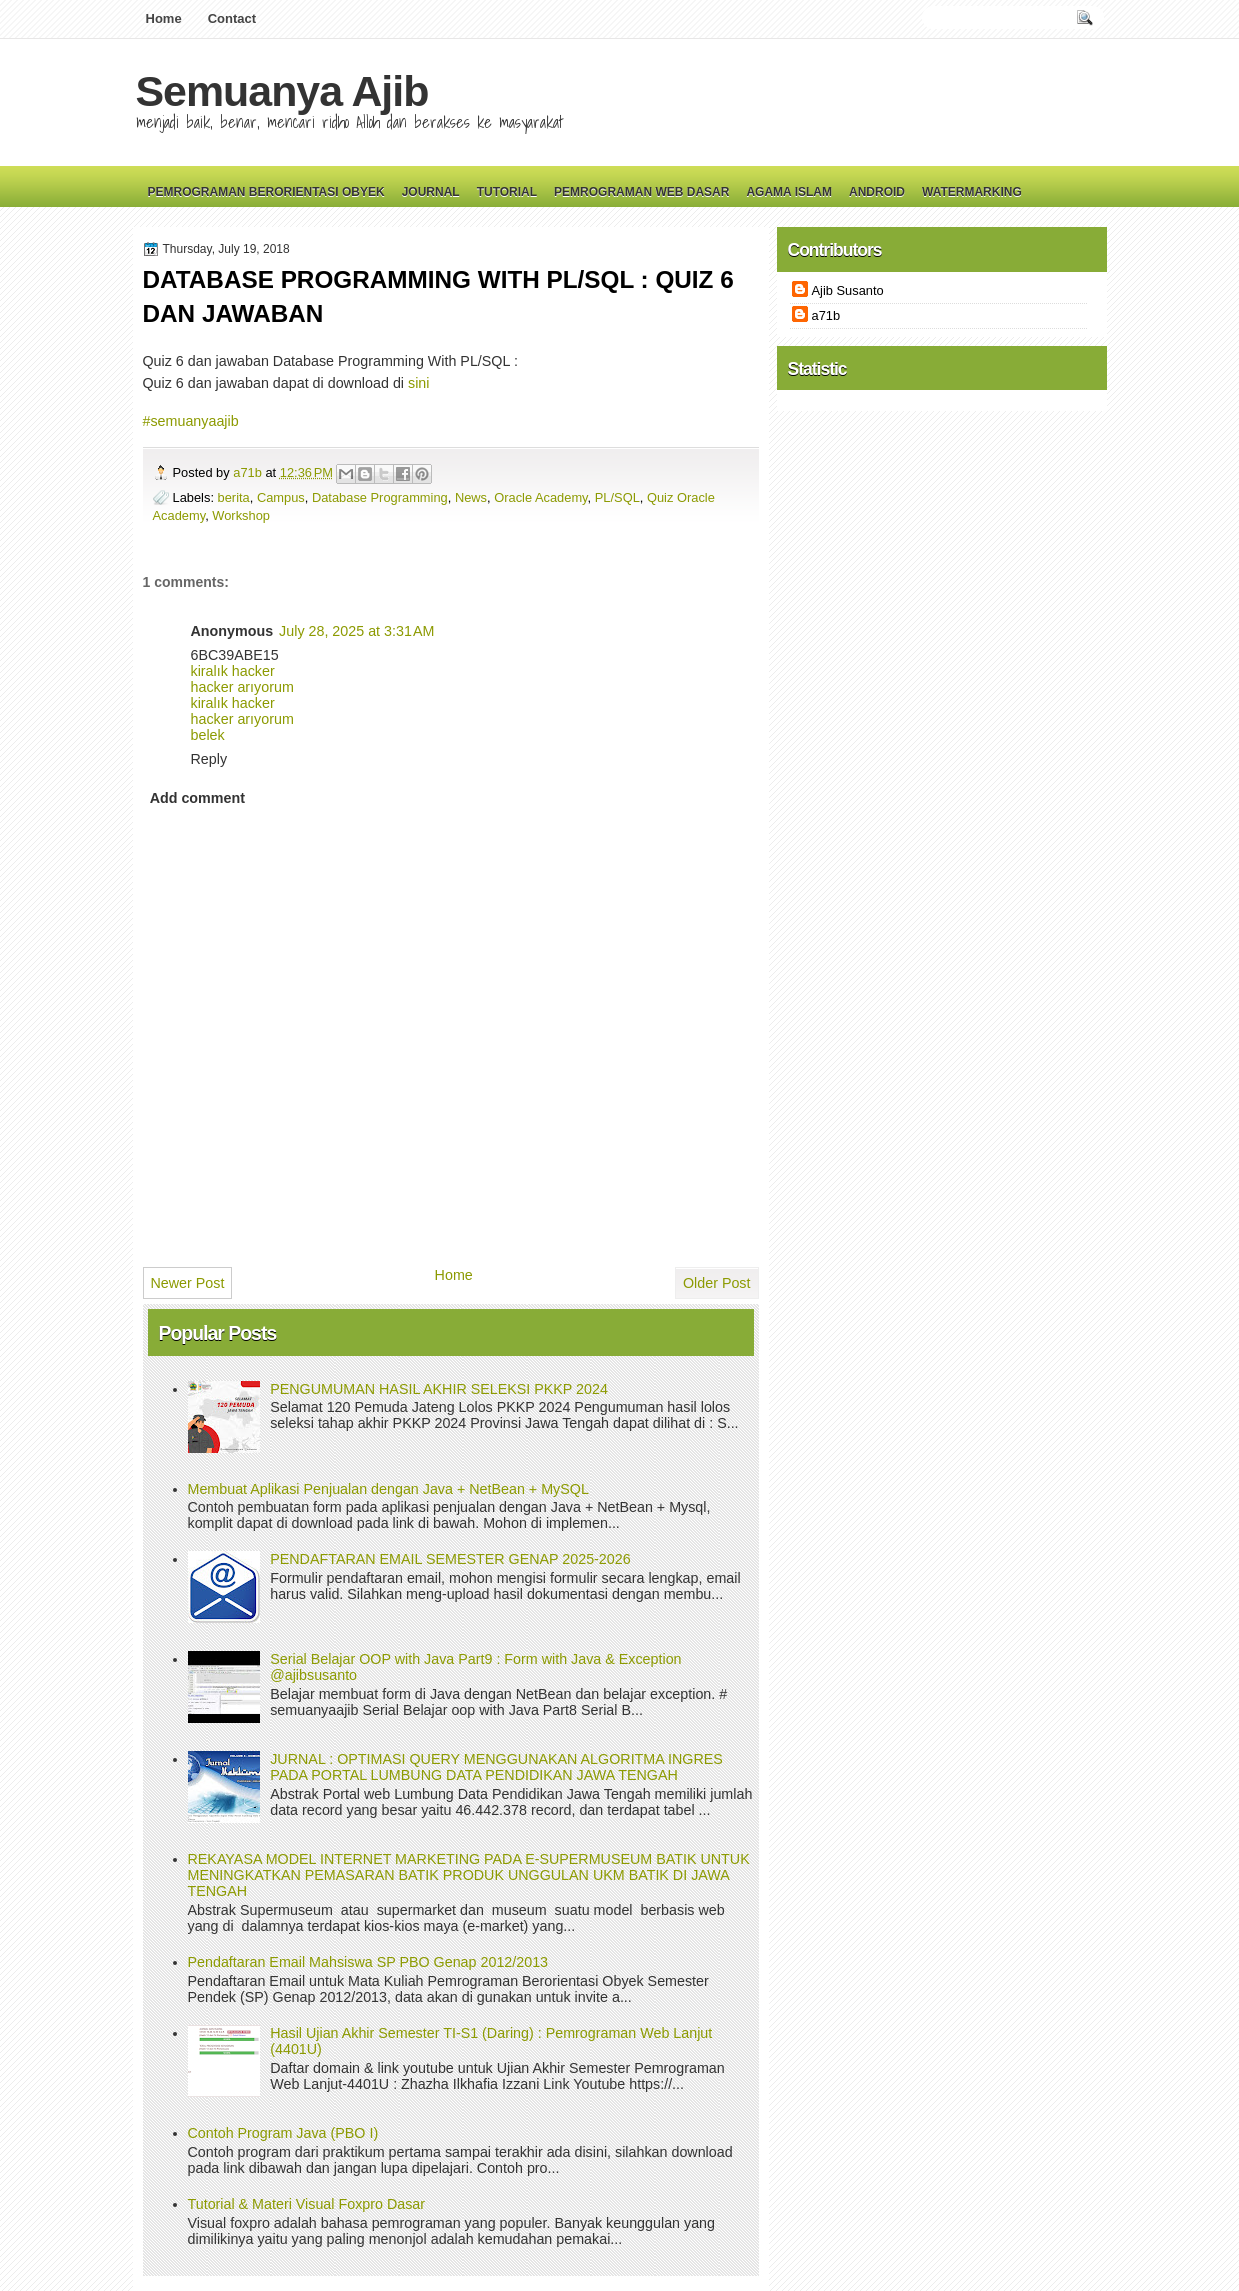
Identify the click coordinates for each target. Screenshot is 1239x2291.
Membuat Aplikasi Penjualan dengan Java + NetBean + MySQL (388, 1489)
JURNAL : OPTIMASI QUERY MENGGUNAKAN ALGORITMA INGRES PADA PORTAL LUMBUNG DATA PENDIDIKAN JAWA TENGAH (496, 1767)
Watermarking (972, 192)
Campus (281, 497)
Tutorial (507, 192)
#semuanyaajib (191, 421)
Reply (209, 759)
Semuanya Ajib (282, 91)
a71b (249, 472)
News (471, 497)
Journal (431, 192)
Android (877, 192)
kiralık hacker (233, 671)
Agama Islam (789, 192)
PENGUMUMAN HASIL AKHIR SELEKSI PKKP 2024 (439, 1389)
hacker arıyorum (242, 687)
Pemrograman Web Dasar (641, 192)
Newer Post (188, 1283)
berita (234, 497)
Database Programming (380, 497)
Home (164, 18)
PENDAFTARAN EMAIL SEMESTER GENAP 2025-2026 (450, 1559)
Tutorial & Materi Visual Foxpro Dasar (307, 2204)
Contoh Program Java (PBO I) (283, 2133)
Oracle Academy (540, 497)
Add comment (197, 798)
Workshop (241, 515)
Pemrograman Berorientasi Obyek (266, 192)
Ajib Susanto (848, 290)
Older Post (717, 1283)
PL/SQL (617, 497)
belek (208, 735)
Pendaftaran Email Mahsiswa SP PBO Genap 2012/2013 (368, 1962)
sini (418, 383)
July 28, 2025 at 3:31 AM (356, 631)
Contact (232, 18)
